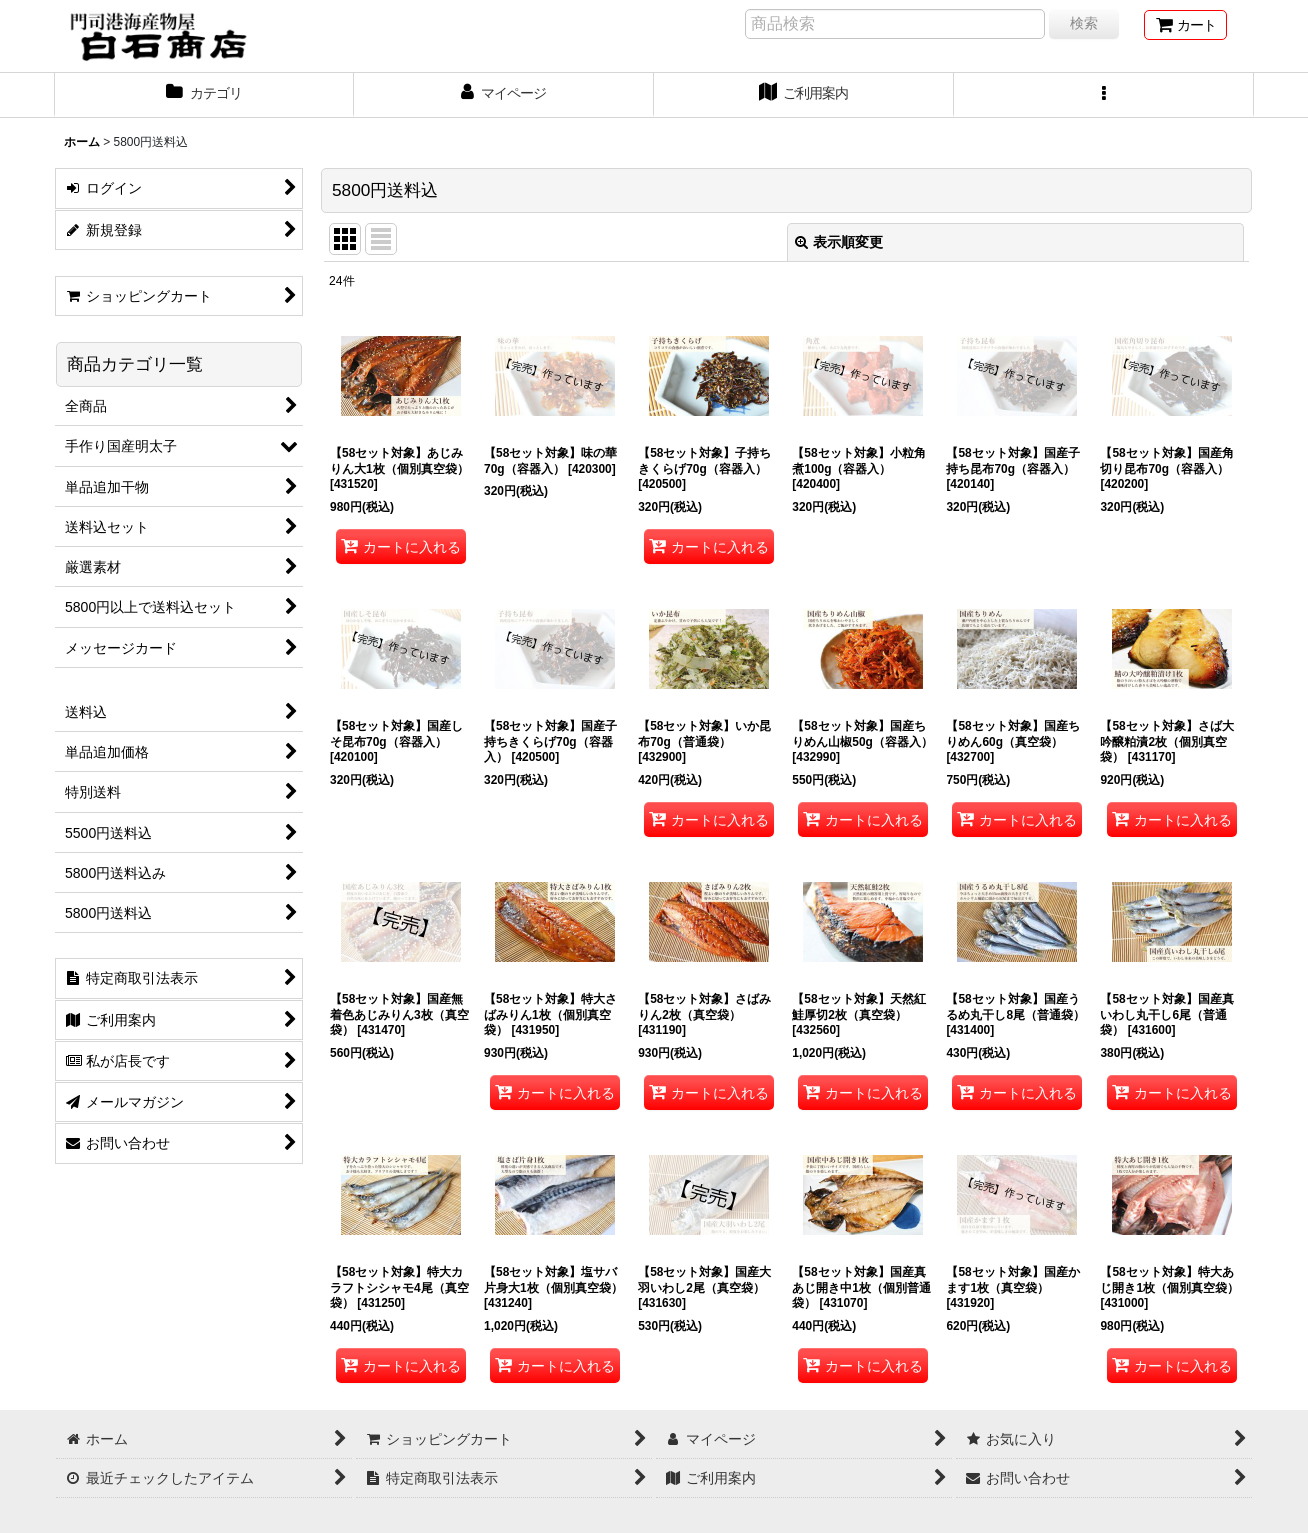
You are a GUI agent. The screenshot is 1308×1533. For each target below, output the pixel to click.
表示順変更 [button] (839, 242)
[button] (1104, 95)
